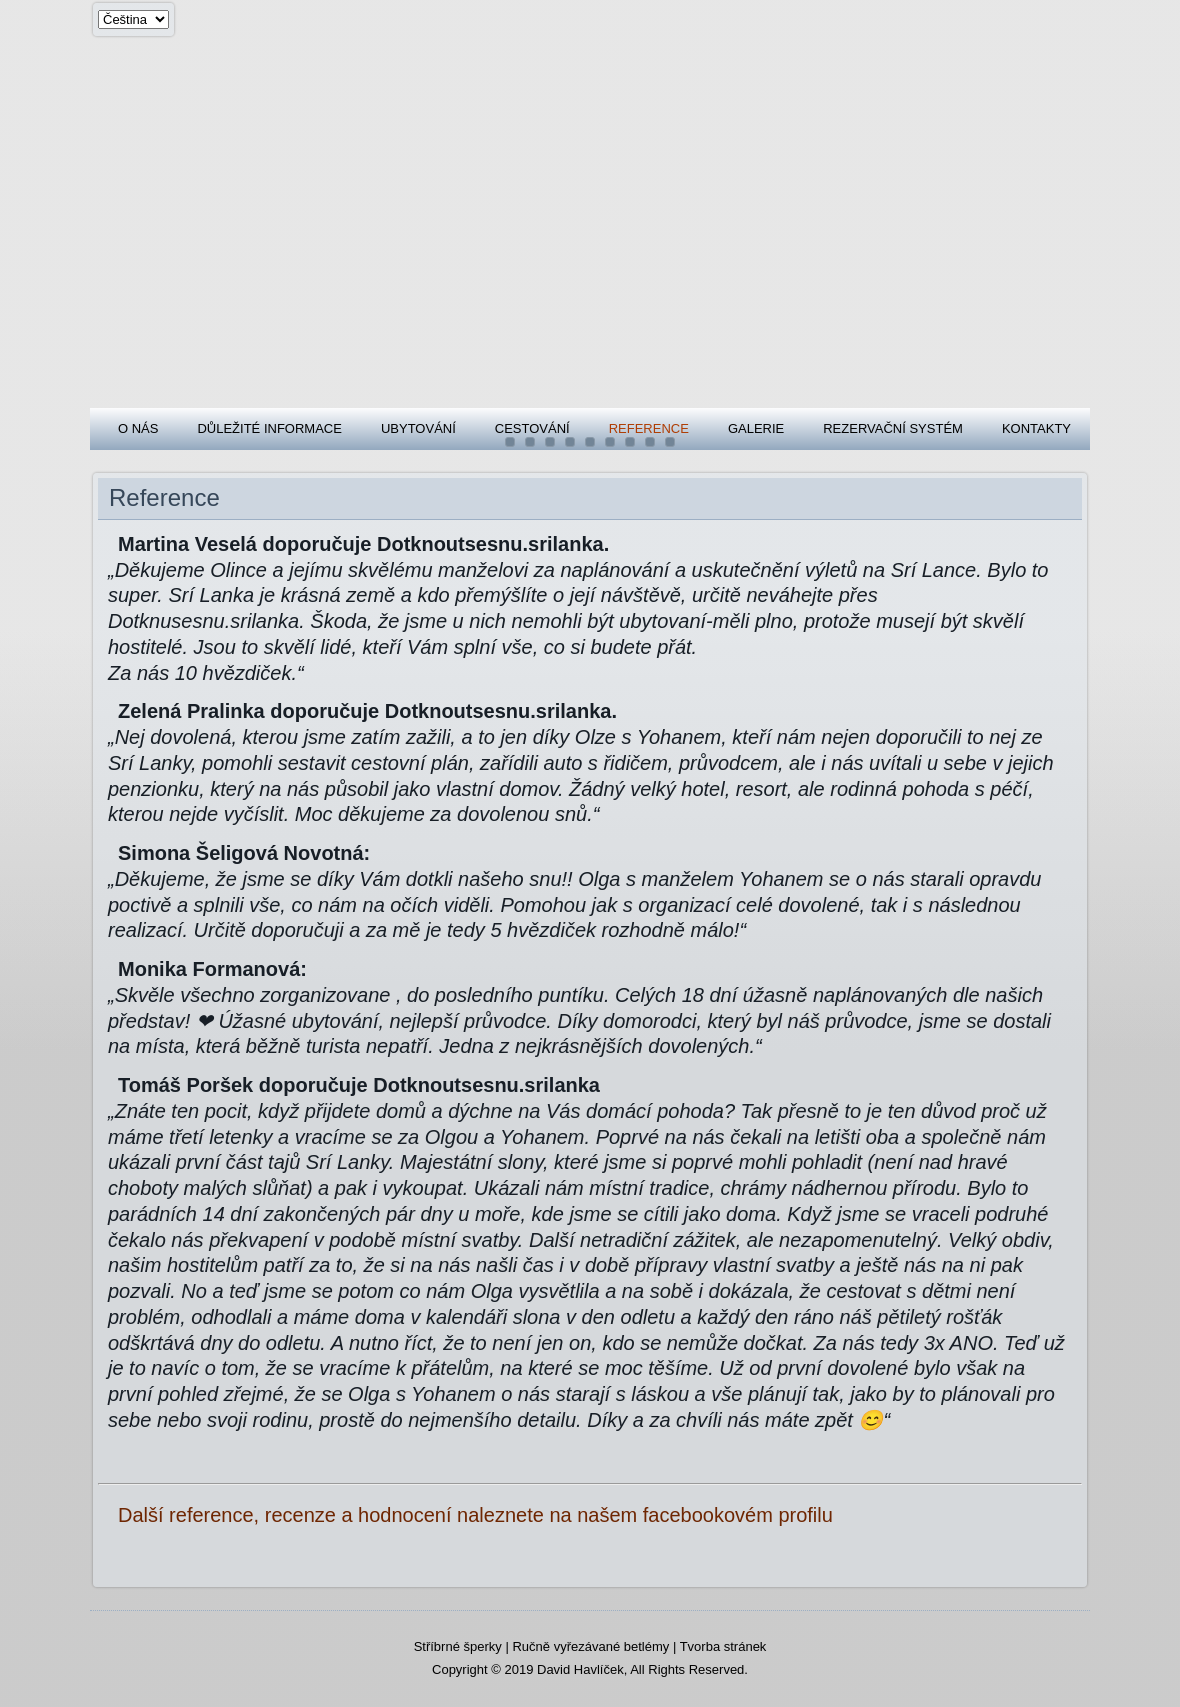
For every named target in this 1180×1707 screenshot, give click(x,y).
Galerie (756, 428)
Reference (649, 428)
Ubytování (418, 428)
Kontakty (1036, 428)
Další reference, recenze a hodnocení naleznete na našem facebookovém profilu (475, 1515)
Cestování (532, 428)
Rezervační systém (893, 428)
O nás (138, 428)
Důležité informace (269, 428)
